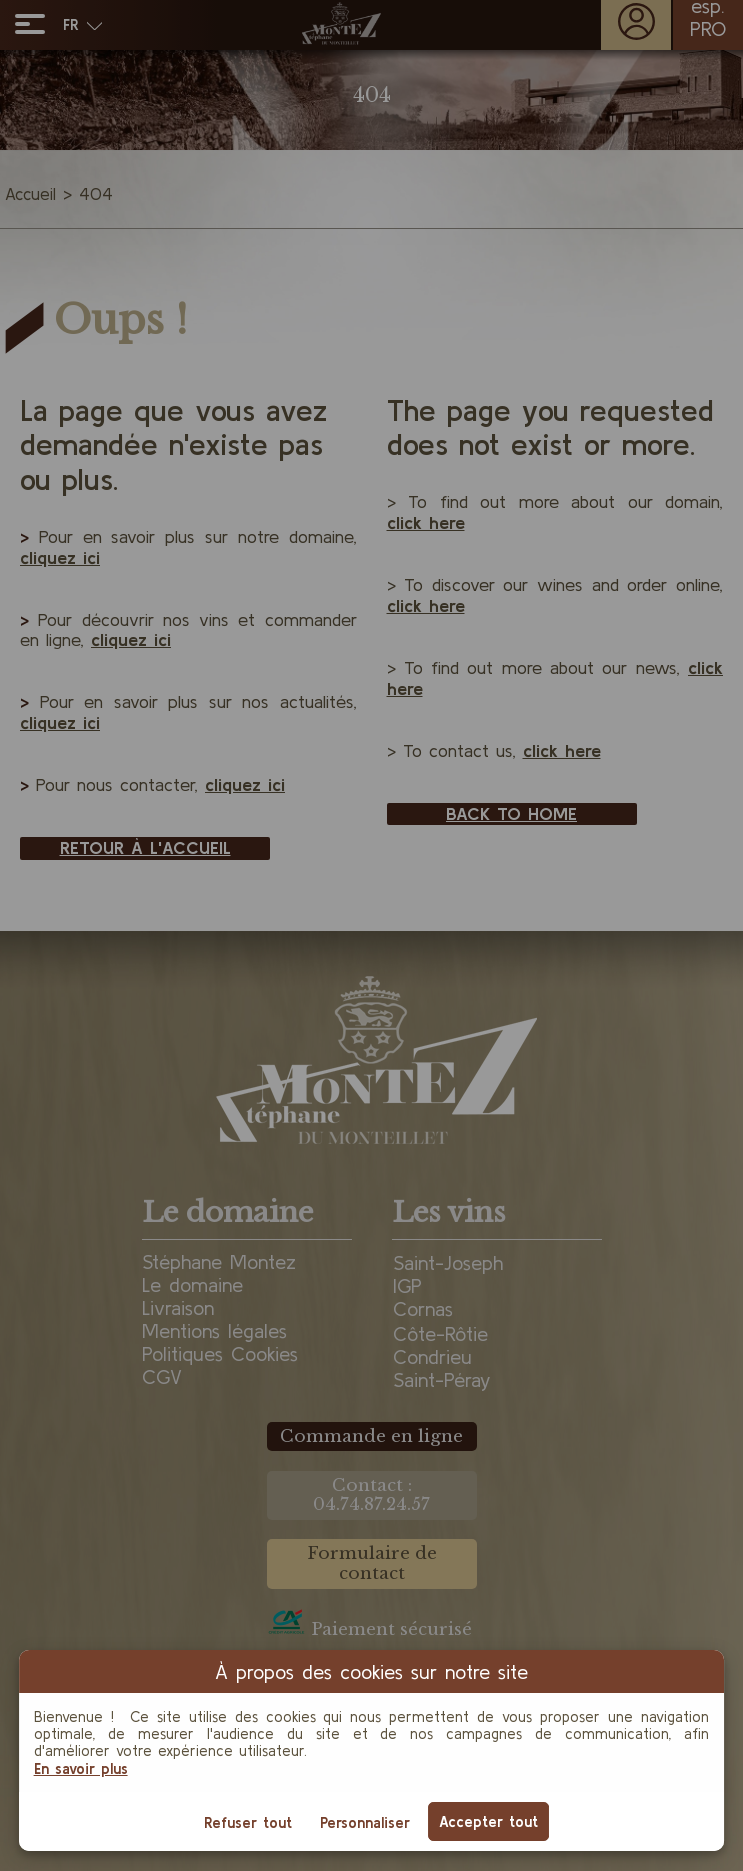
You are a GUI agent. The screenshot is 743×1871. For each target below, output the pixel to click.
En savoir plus (81, 1768)
